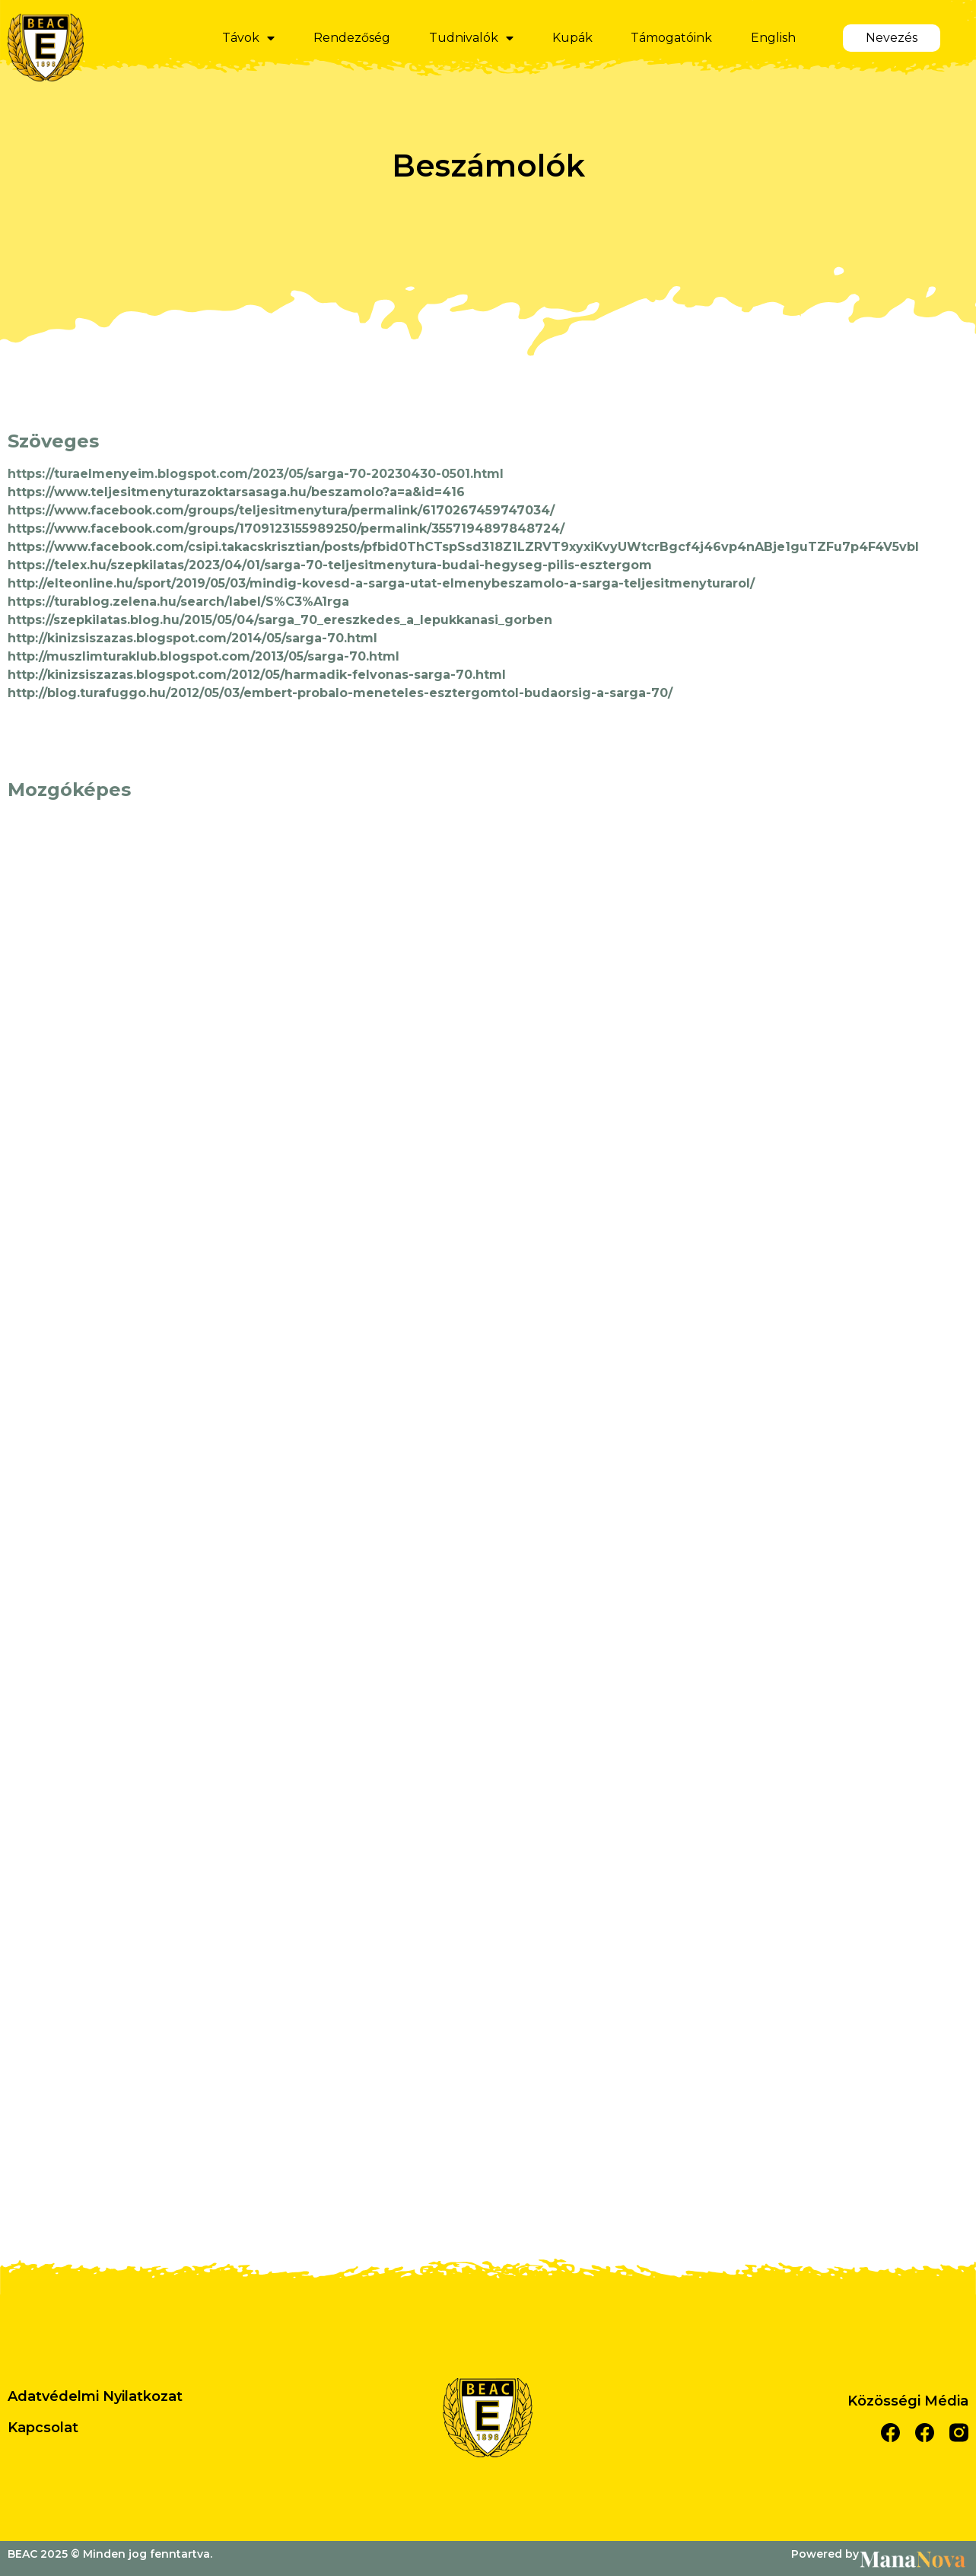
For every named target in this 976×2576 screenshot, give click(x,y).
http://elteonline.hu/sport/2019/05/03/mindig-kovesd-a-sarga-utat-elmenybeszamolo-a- (295, 583)
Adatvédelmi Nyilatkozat (95, 2396)
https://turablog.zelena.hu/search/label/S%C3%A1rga (178, 601)
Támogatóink (671, 37)
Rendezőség (351, 37)
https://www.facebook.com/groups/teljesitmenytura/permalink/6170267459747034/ (281, 510)
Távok (248, 38)
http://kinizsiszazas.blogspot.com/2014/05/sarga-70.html (192, 638)
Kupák (572, 37)
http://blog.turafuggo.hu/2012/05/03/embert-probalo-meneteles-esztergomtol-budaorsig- (302, 693)
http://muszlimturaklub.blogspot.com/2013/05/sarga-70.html (203, 656)
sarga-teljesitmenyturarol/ (668, 583)
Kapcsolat (43, 2427)
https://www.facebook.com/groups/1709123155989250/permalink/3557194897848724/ (286, 528)
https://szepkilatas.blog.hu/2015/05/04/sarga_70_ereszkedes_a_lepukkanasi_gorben (280, 620)
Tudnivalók (471, 38)
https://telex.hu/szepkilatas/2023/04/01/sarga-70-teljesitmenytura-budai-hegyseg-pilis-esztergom (330, 565)
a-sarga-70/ (634, 693)
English (773, 37)
